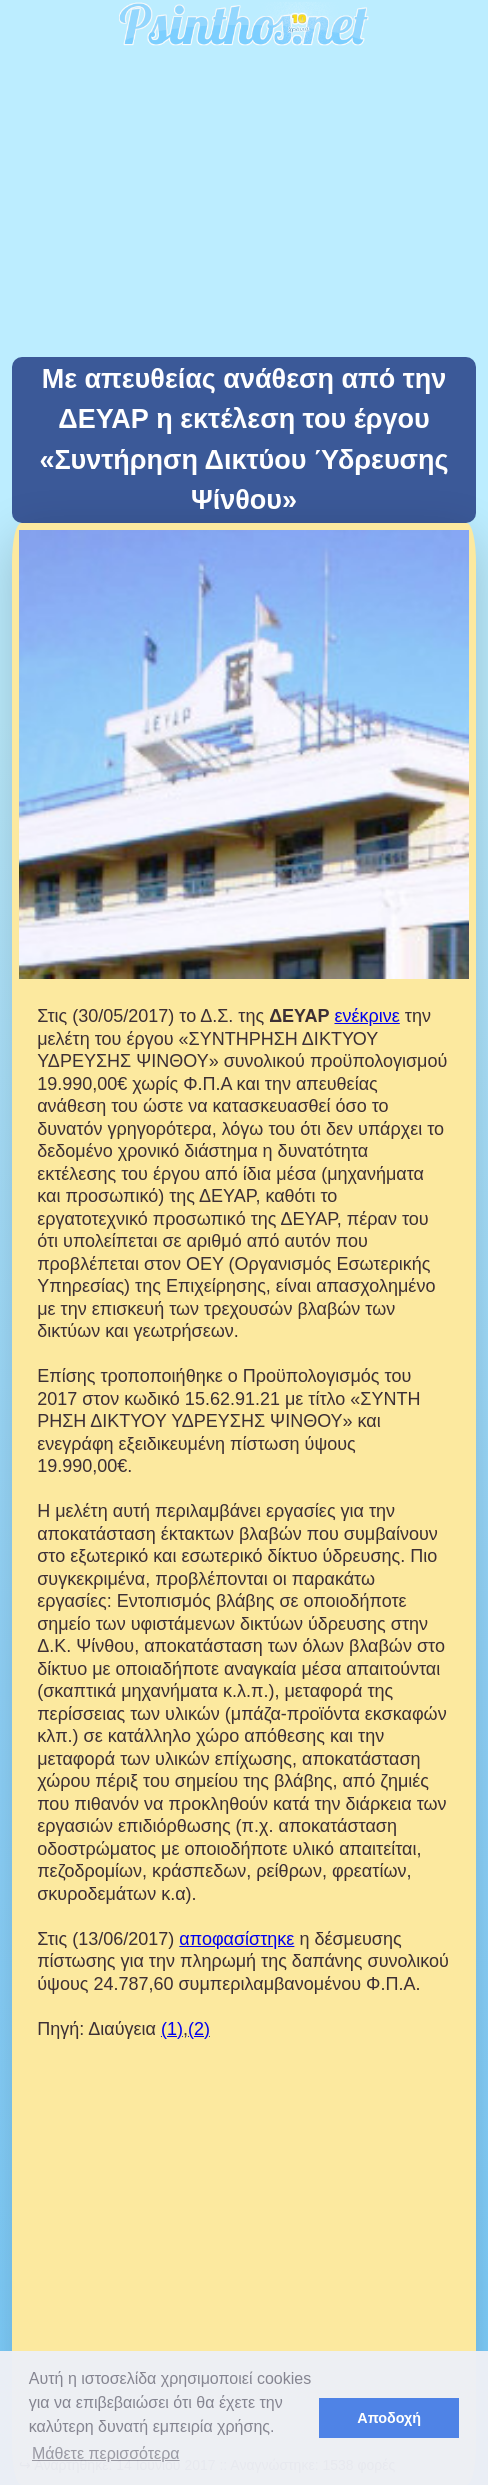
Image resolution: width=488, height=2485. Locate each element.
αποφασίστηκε (236, 1939)
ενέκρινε (367, 1016)
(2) (199, 2029)
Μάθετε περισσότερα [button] (106, 2453)
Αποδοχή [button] (389, 2418)
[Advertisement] (244, 207)
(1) (172, 2029)
